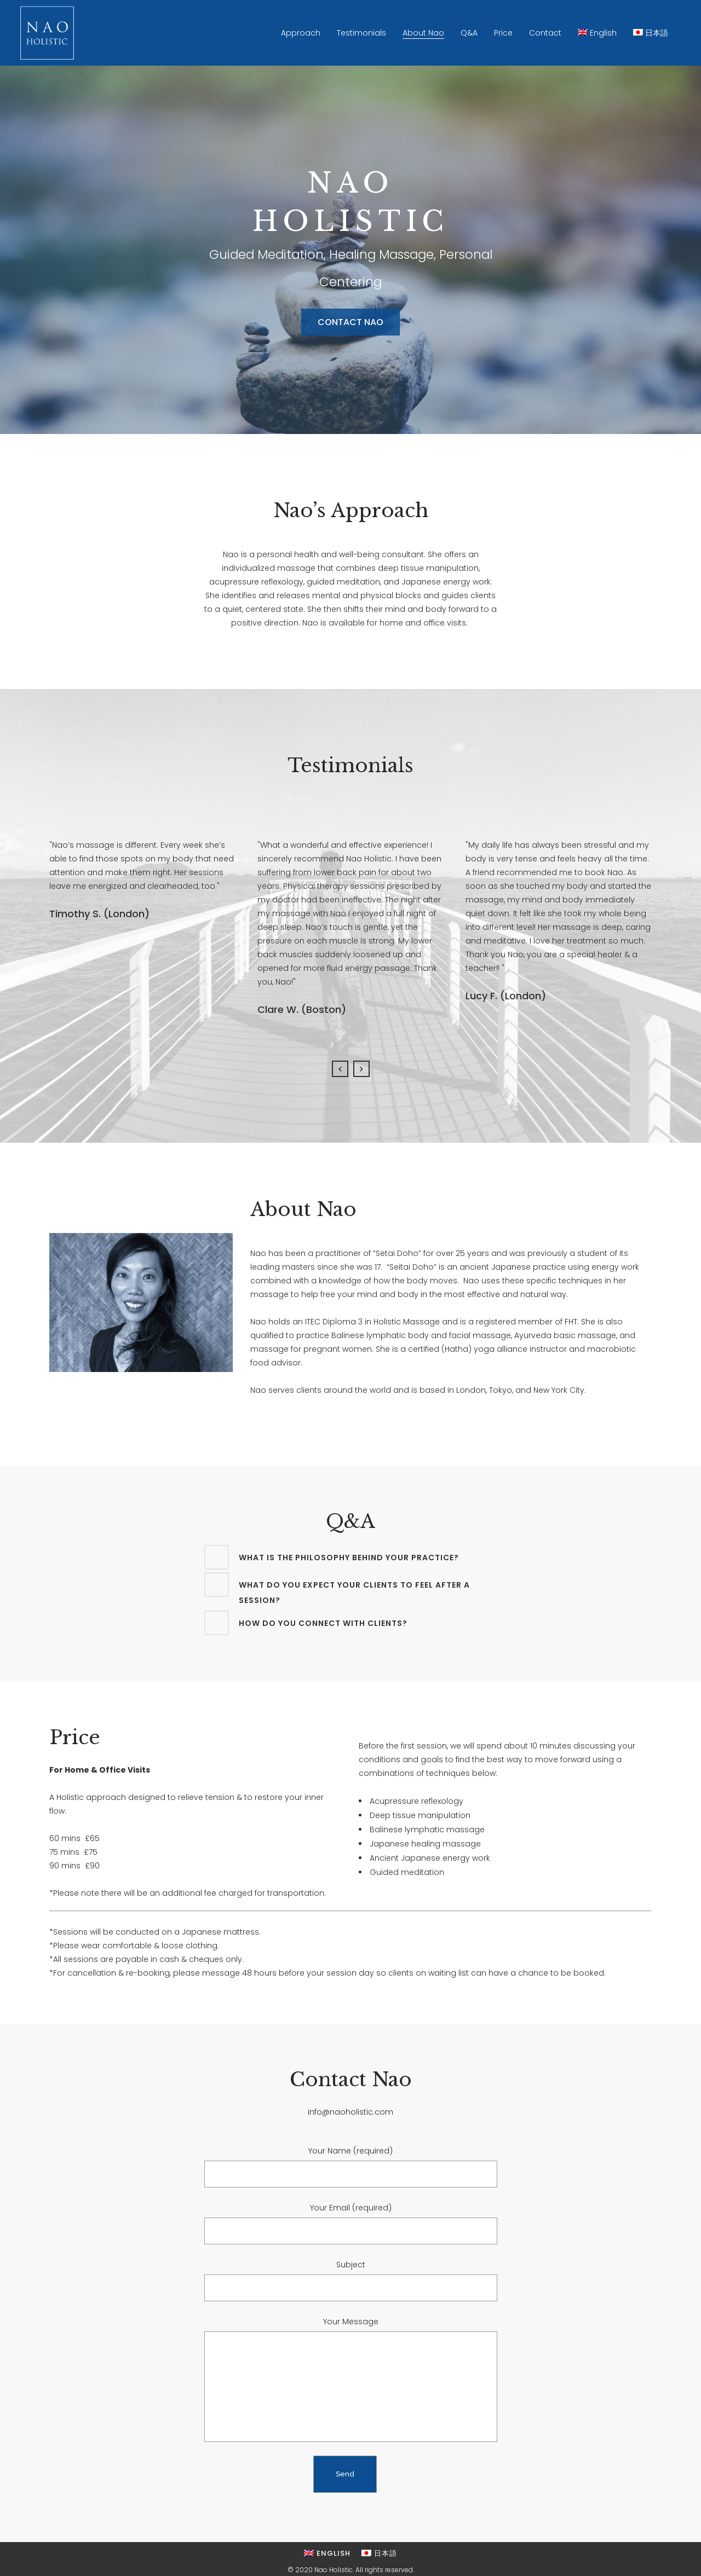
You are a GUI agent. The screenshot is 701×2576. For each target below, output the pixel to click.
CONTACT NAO (350, 322)
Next (361, 1069)
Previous (340, 1069)
